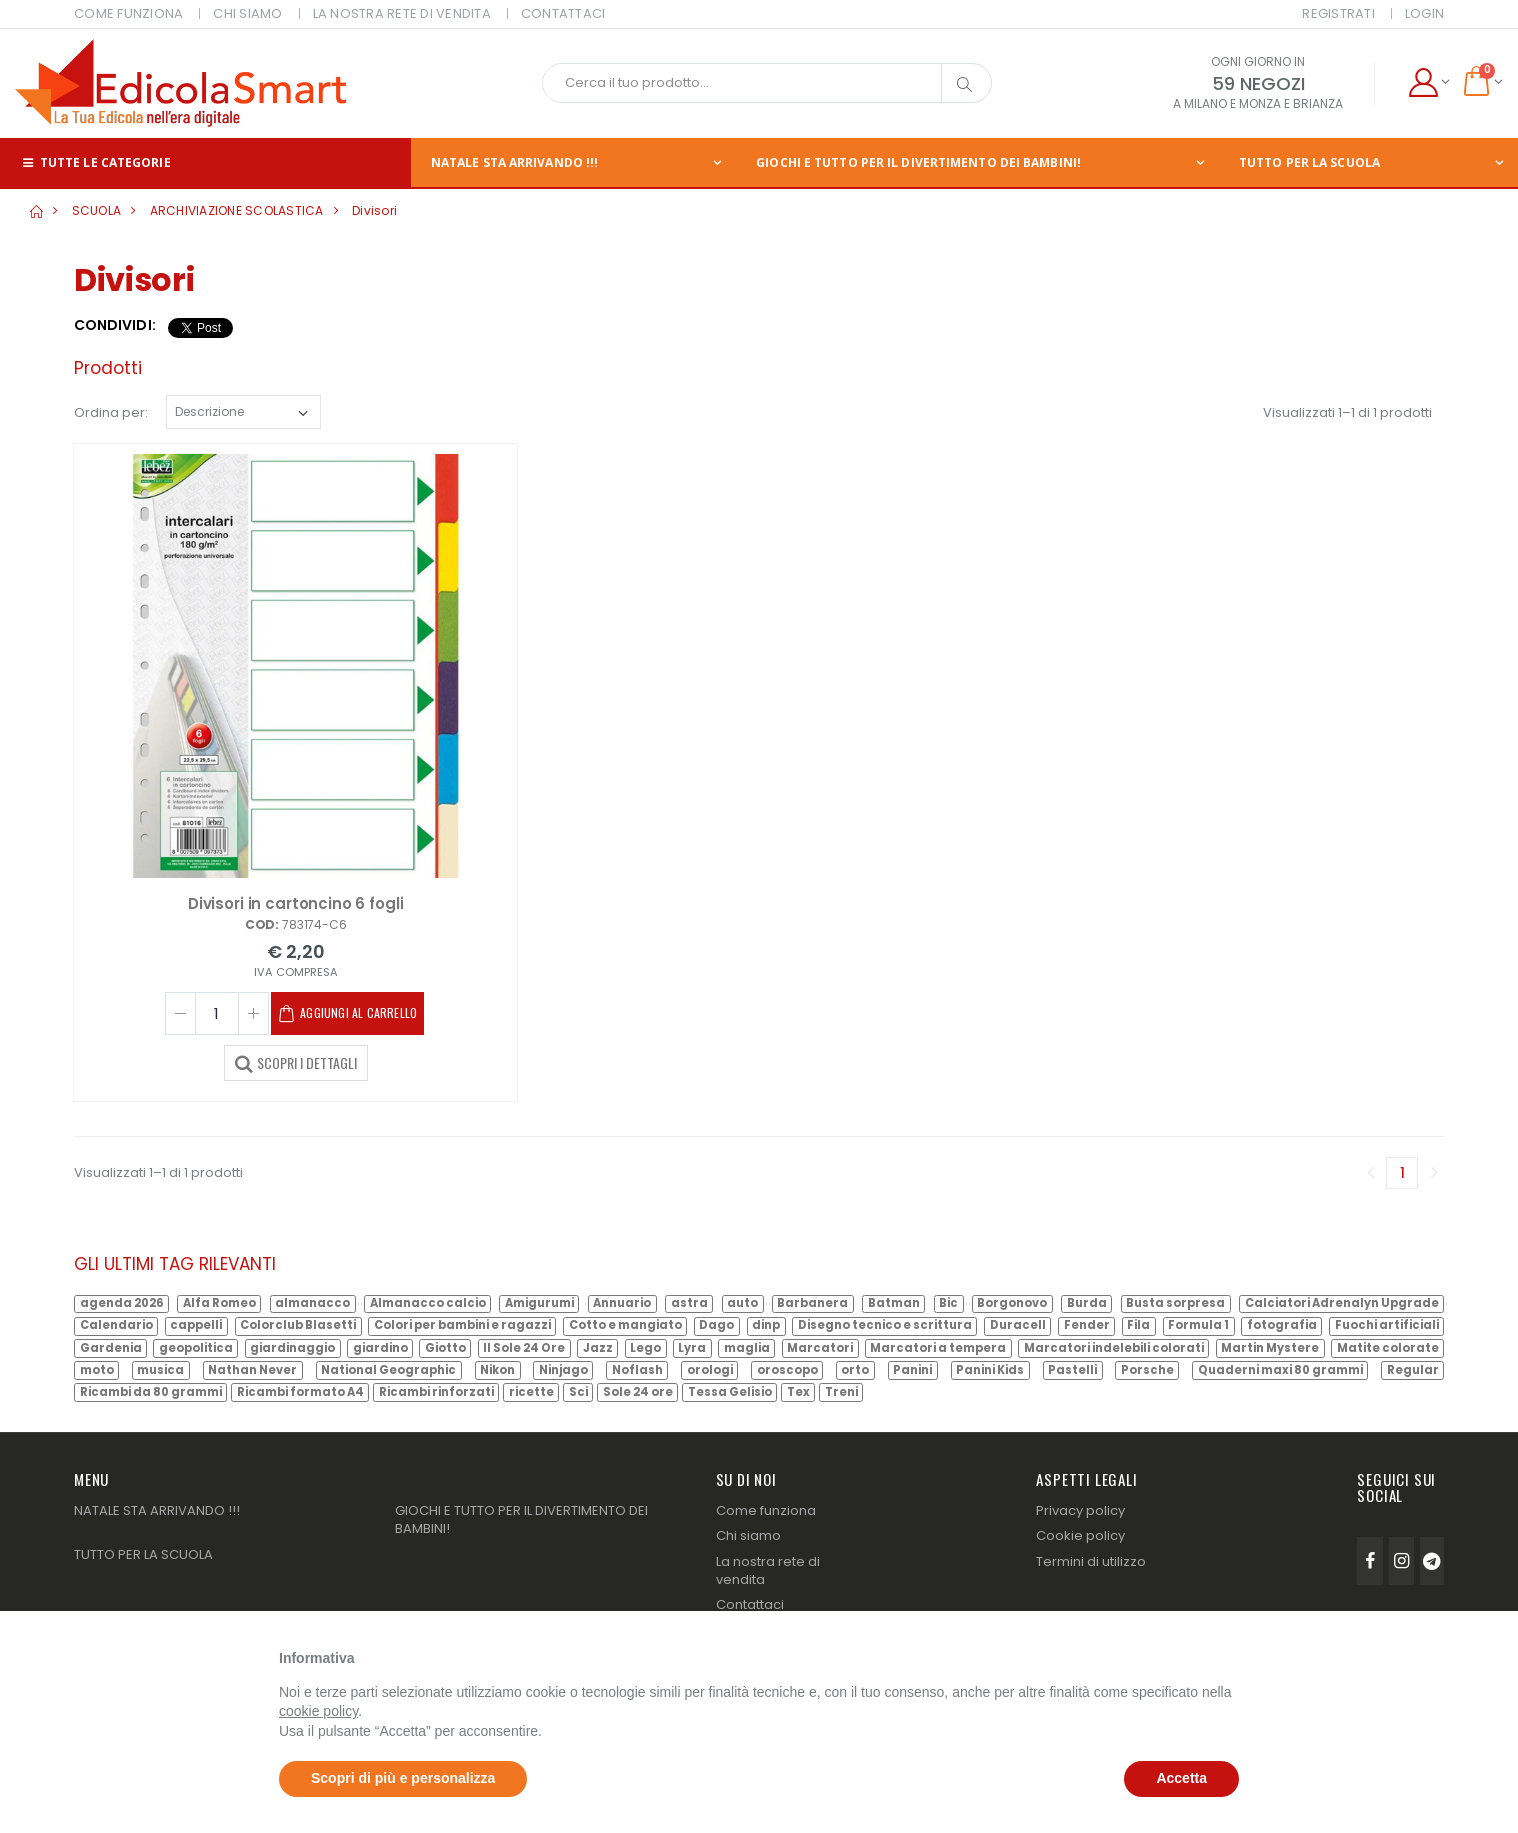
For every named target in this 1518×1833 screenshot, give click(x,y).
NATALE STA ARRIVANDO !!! (514, 162)
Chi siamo (748, 1535)
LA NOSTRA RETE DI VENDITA (402, 13)
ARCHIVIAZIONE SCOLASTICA (237, 210)
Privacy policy (1080, 1510)
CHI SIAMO (247, 13)
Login (1424, 13)
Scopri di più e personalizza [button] (403, 1778)
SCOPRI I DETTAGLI (296, 1062)
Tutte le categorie (95, 162)
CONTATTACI (563, 13)
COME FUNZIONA (128, 13)
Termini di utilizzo (1091, 1561)
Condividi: (115, 325)
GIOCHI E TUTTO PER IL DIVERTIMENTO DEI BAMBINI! (918, 162)
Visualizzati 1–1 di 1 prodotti (1347, 412)
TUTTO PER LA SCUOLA (143, 1554)
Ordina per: (111, 412)
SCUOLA (97, 210)
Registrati (1338, 13)
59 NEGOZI (1258, 83)
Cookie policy (1080, 1535)
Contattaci (750, 1604)
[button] (1428, 83)
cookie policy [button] (318, 1711)
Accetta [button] (1181, 1778)
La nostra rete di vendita (768, 1570)
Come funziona (766, 1510)
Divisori (374, 210)
